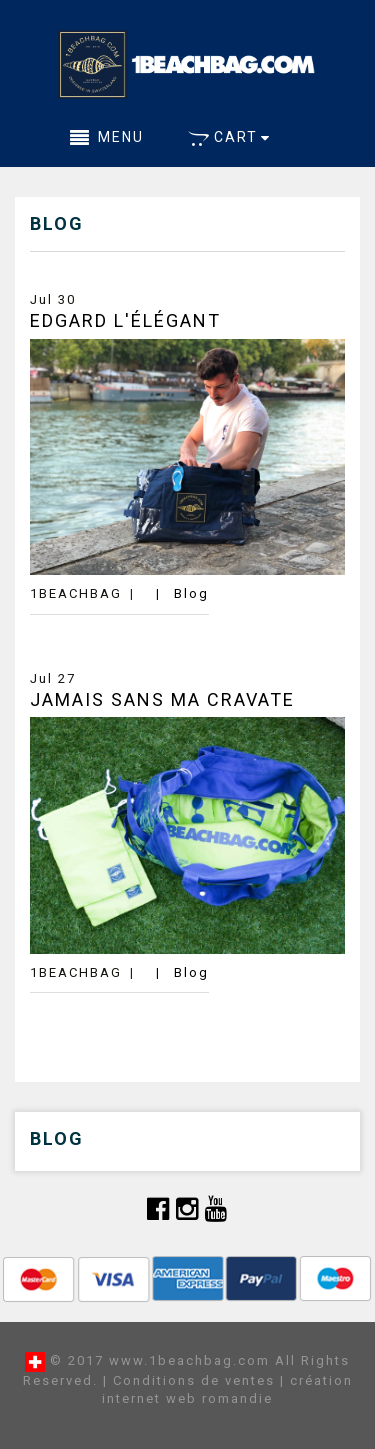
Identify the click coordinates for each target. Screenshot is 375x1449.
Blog (191, 593)
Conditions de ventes (194, 1380)
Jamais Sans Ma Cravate (162, 699)
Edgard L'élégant (125, 320)
